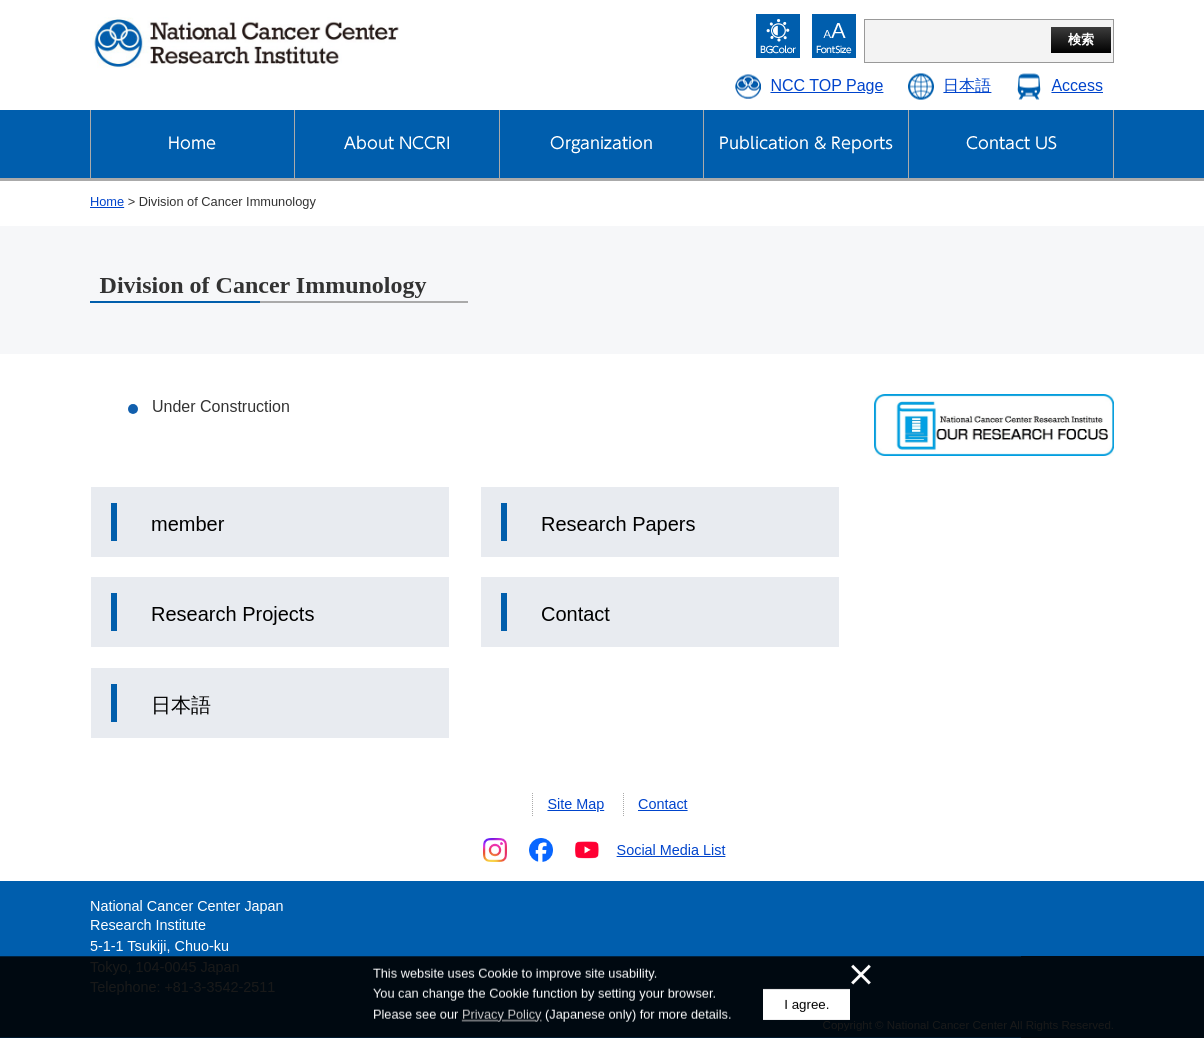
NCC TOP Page (826, 85)
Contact (575, 614)
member (187, 524)
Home (107, 201)
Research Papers (618, 524)
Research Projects (232, 614)
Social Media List (671, 850)
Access (1077, 85)
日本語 (967, 85)
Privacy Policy (502, 1014)
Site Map (575, 804)
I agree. (806, 1004)
